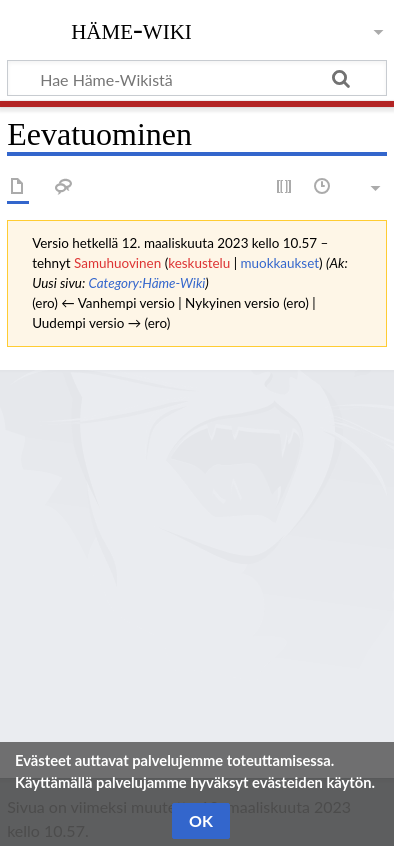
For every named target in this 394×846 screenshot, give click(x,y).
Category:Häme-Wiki (146, 283)
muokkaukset (280, 263)
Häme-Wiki (131, 29)
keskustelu (199, 263)
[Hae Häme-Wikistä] (197, 78)
